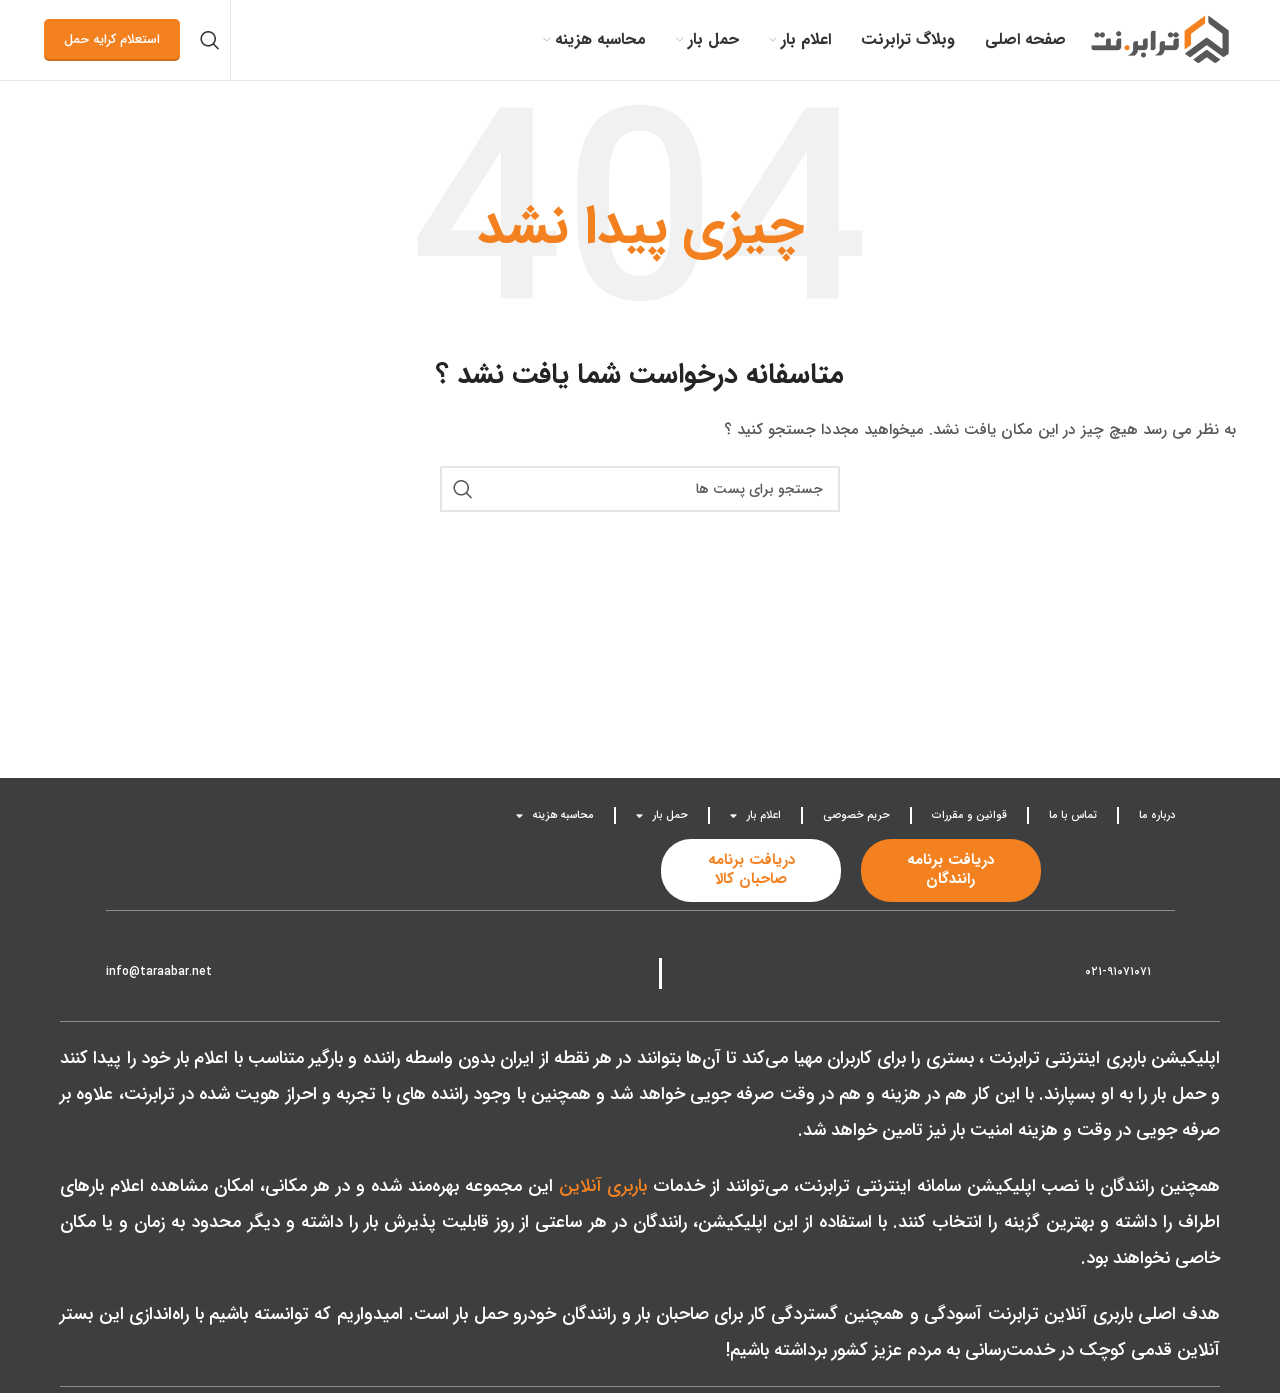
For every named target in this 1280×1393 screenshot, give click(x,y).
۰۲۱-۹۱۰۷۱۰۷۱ (1118, 971)
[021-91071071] (1166, 968)
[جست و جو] (210, 40)
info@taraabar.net (159, 971)
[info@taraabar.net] (227, 968)
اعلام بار (755, 815)
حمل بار (662, 815)
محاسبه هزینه (555, 815)
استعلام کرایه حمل (112, 39)
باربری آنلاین (603, 1186)
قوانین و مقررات (969, 815)
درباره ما (1157, 815)
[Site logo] (1161, 39)
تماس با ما (1073, 815)
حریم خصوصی (856, 815)
